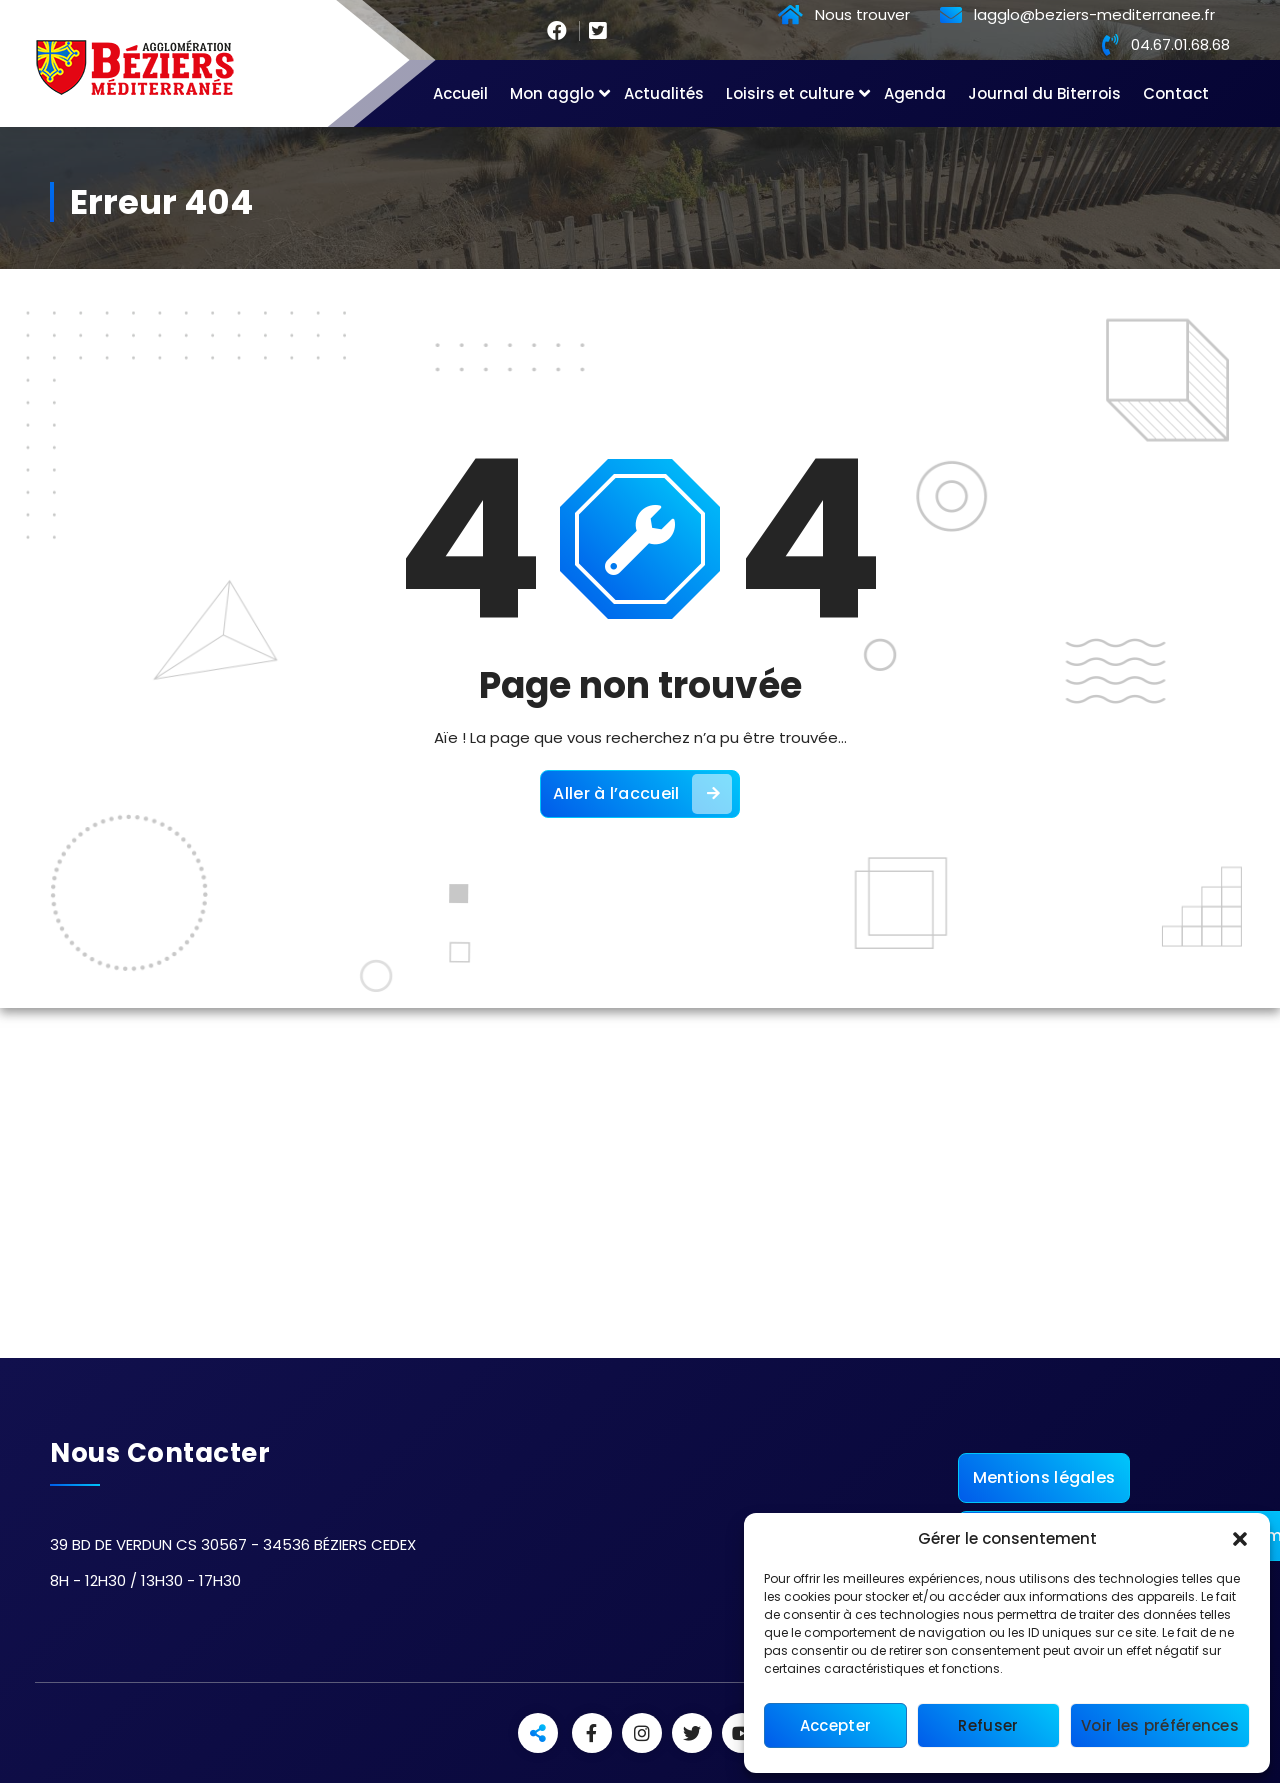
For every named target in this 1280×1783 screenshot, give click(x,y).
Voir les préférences (1160, 1725)
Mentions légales (1044, 1477)
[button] (1240, 1539)
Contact (1176, 93)
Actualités (664, 93)
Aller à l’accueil (642, 794)
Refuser (988, 1725)
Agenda (915, 93)
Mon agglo (552, 93)
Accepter (835, 1725)
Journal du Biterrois (1044, 93)
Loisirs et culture (790, 93)
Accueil (460, 93)
